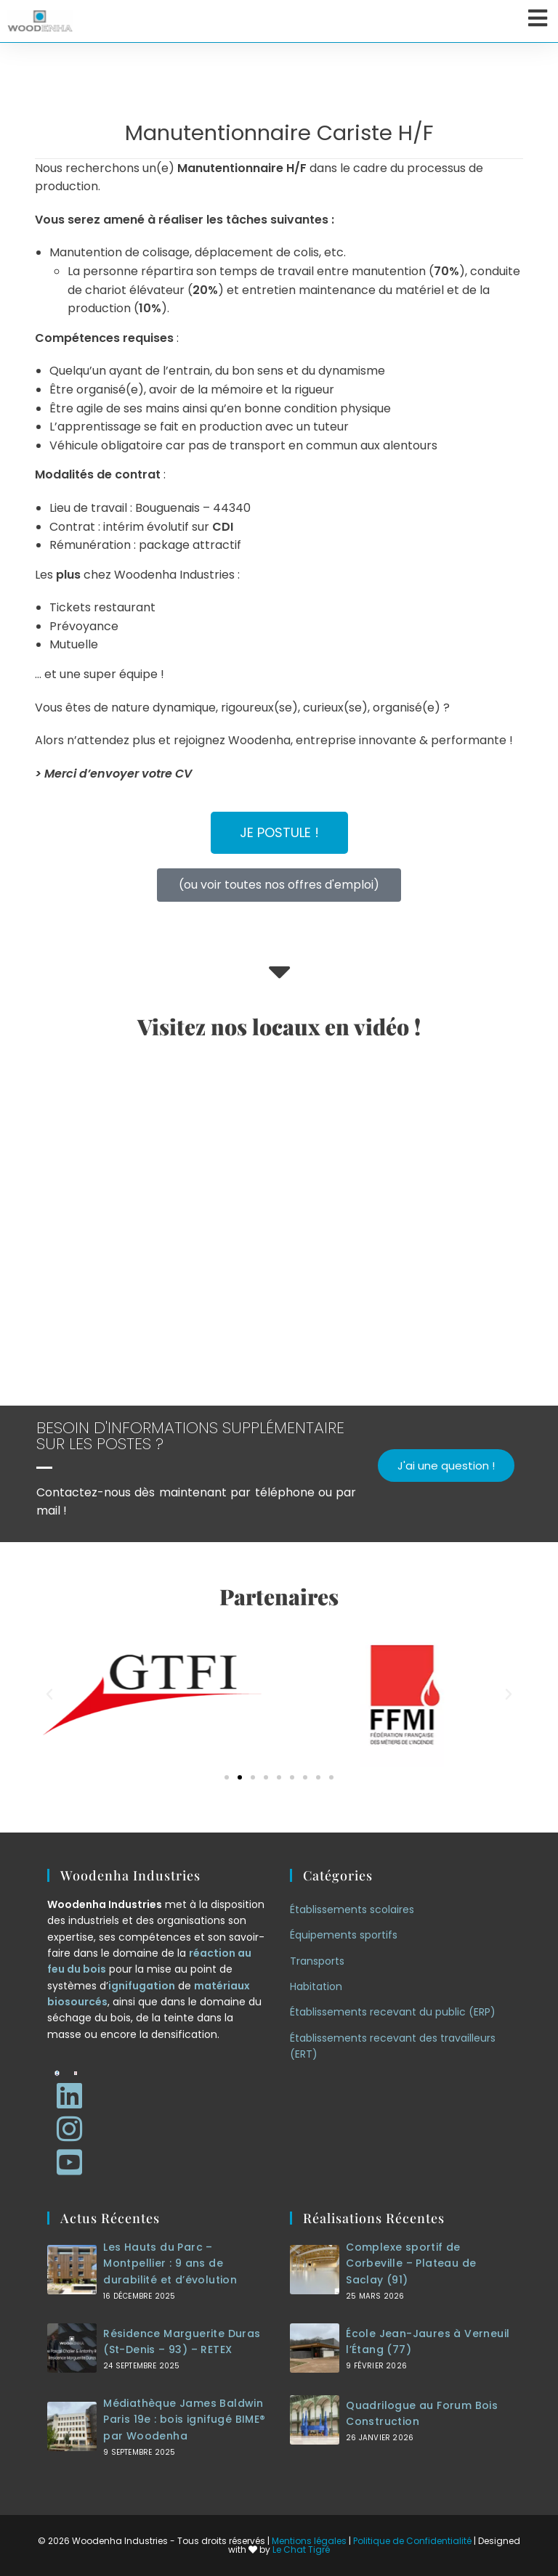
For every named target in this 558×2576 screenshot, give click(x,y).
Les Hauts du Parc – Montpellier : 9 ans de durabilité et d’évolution (170, 2263)
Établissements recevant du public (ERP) (393, 2012)
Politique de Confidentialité (412, 2541)
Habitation (316, 1986)
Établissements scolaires (352, 1909)
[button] (49, 1694)
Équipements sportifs (343, 1935)
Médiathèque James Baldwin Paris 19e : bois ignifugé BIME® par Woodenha (184, 2419)
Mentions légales (309, 2541)
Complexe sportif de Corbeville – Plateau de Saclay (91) (411, 2263)
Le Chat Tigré (301, 2549)
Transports (317, 1961)
